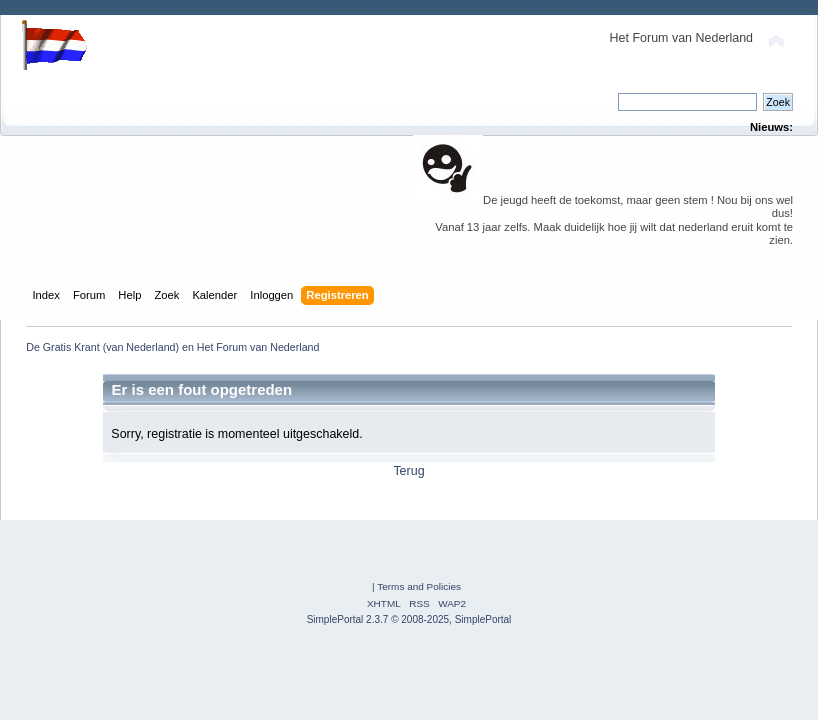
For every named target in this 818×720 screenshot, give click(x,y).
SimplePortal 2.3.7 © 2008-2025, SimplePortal (409, 619)
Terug (408, 471)
